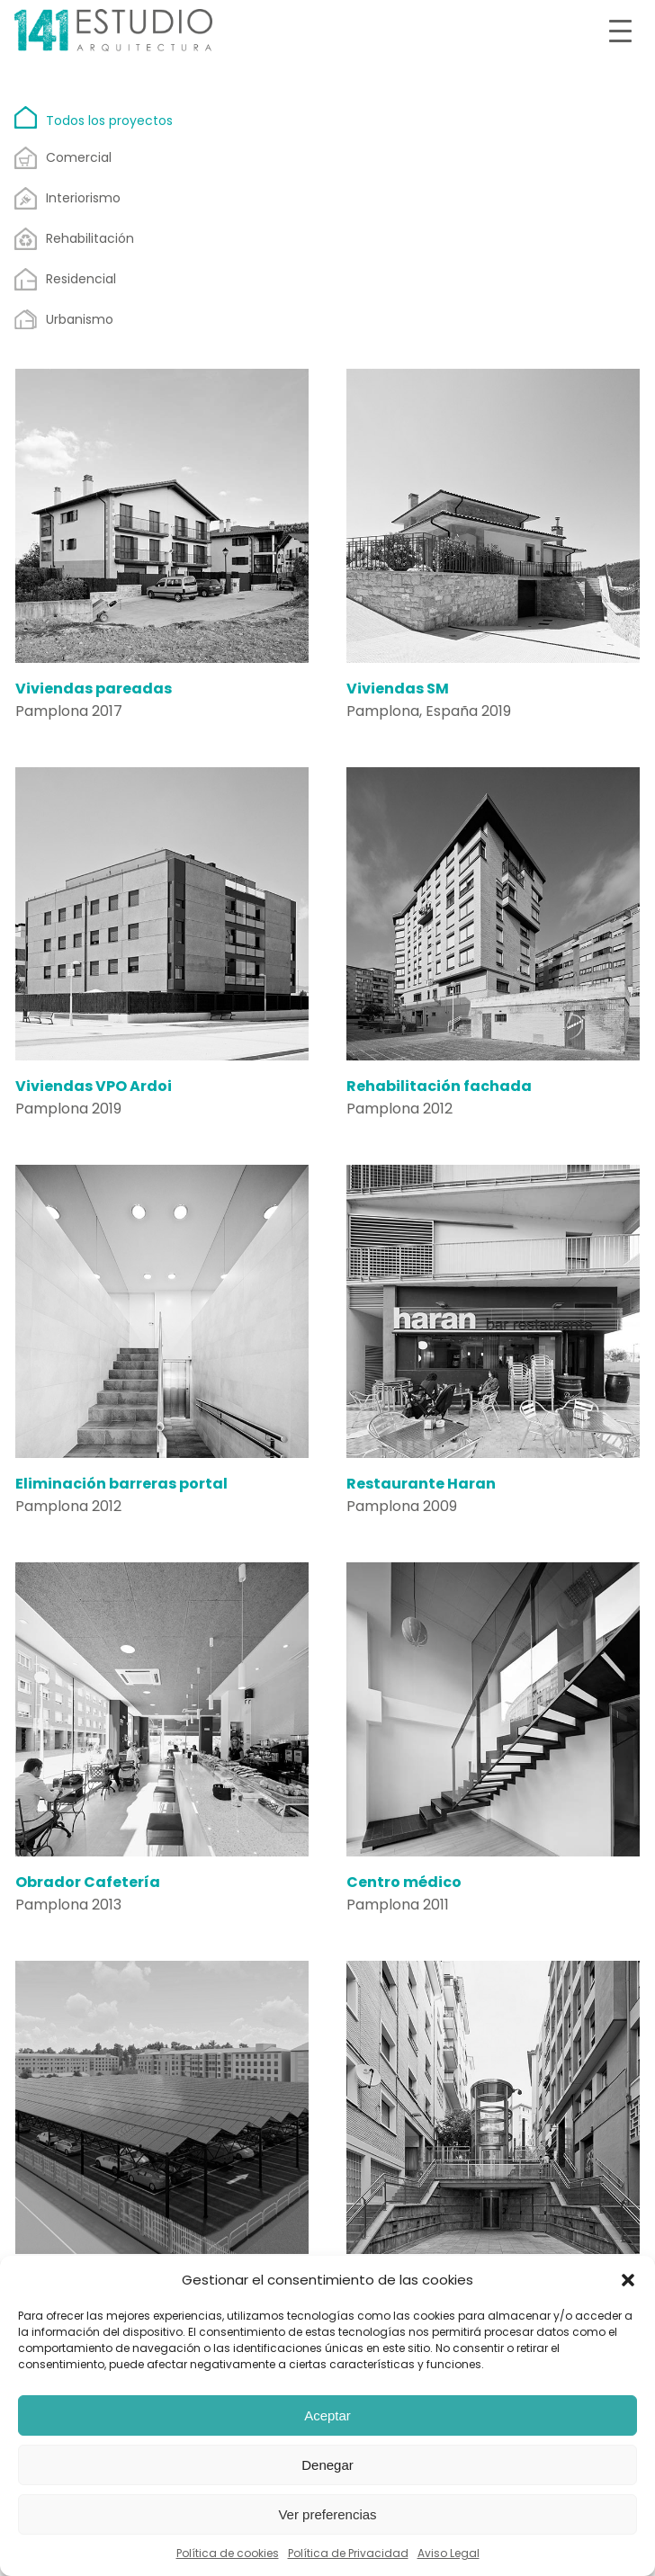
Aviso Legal (448, 2553)
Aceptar (327, 2415)
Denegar (327, 2465)
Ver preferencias (327, 2514)
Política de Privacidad (348, 2553)
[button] (628, 2280)
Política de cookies (227, 2553)
